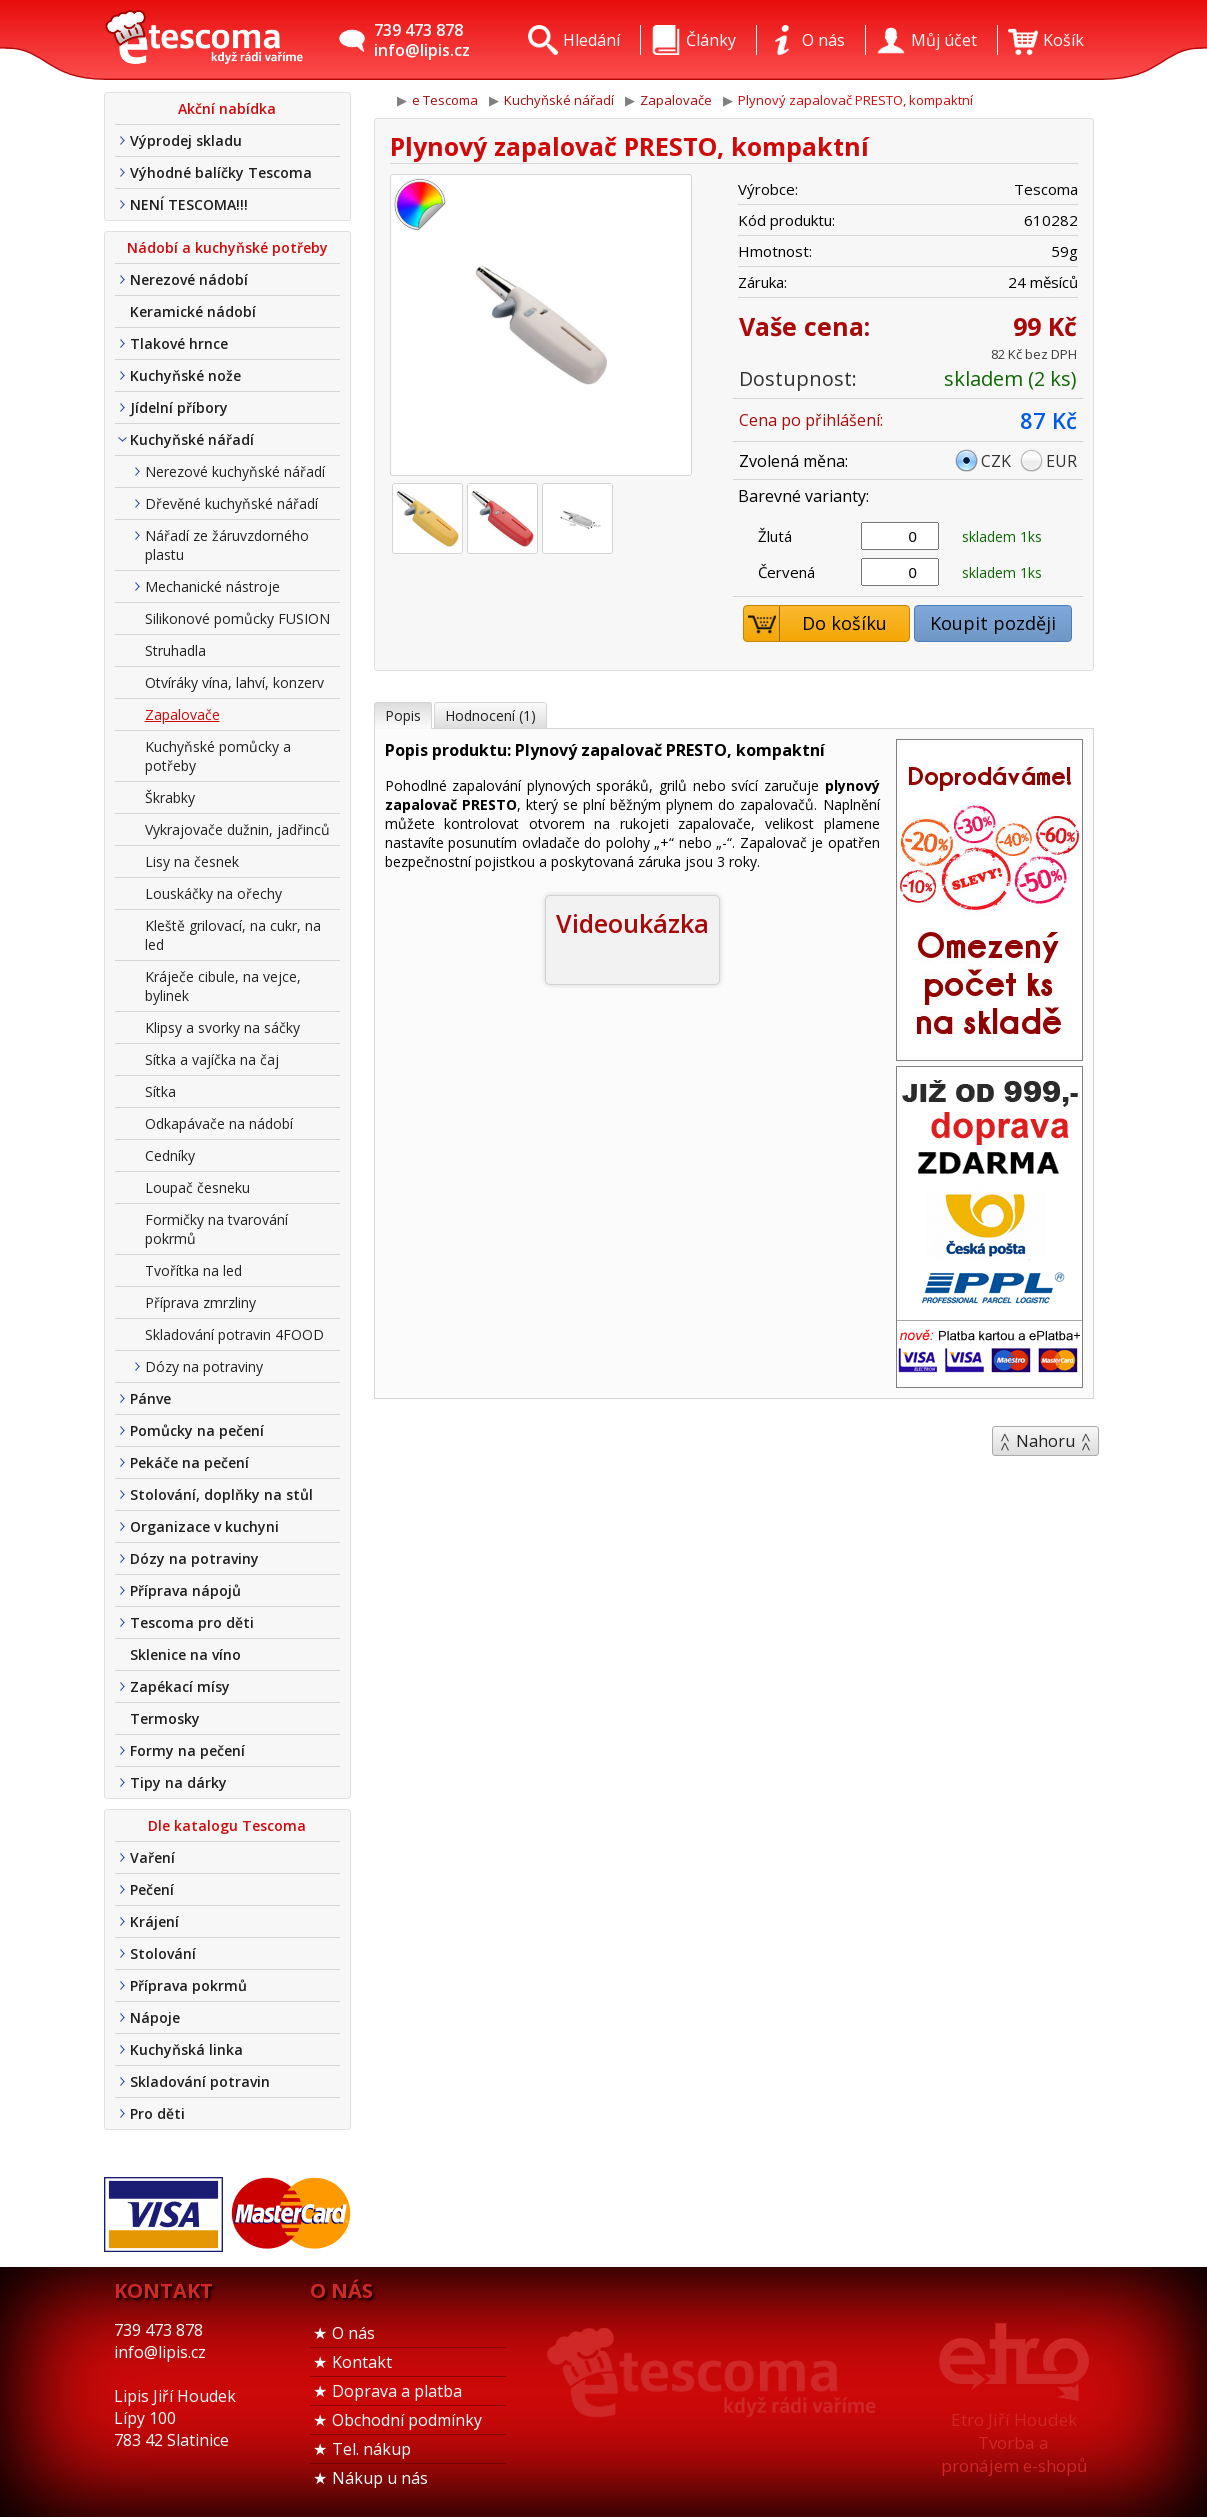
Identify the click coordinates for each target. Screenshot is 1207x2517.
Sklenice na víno (185, 1654)
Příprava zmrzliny (200, 1302)
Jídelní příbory (179, 407)
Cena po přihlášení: (811, 420)
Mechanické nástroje (212, 586)
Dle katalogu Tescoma (227, 1825)
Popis (403, 715)
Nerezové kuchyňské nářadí (235, 471)
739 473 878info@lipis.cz (422, 40)
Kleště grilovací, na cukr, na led (233, 935)
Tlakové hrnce (179, 343)
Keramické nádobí (193, 311)
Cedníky (170, 1155)
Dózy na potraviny (204, 1366)
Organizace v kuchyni (204, 1526)
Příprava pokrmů (188, 1985)
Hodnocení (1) (490, 715)
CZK (996, 461)
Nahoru (1045, 1441)
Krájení (154, 1921)
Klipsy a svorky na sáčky (222, 1027)
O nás (353, 2333)
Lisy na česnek (192, 861)
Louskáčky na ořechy (213, 893)
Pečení (152, 1889)
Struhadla (175, 650)
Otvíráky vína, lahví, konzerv (234, 682)
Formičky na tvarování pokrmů (216, 1229)
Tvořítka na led (193, 1270)
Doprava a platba (397, 2391)
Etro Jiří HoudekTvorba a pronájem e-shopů (1014, 2442)
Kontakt (362, 2362)
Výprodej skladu (186, 140)
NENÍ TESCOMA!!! (189, 204)
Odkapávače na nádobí (219, 1123)
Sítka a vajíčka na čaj (212, 1059)
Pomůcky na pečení (197, 1430)
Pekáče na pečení (189, 1462)
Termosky (165, 1718)
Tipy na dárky (178, 1782)
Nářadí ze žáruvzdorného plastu (227, 545)
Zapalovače (182, 714)
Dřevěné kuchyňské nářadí (231, 503)
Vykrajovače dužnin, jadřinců (237, 829)
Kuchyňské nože (185, 375)
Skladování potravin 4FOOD (234, 1334)
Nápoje (155, 2017)
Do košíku (815, 623)
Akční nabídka (227, 108)
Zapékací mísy (180, 1686)
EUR (1061, 461)
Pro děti (157, 2113)
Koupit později (993, 623)
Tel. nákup (371, 2449)
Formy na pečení (187, 1750)
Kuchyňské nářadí (192, 439)
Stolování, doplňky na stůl (221, 1494)
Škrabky (170, 797)
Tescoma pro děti (192, 1622)
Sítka (160, 1091)
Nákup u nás (380, 2478)
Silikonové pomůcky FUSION (237, 618)
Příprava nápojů (185, 1590)
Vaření (152, 1857)
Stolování (163, 1953)
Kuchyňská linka (186, 2049)
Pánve (150, 1398)
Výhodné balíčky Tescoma (221, 172)
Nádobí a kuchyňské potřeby (227, 247)
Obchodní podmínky (407, 2420)
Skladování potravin (200, 2081)
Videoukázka (632, 923)
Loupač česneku (197, 1187)
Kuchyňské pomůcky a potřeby (218, 756)
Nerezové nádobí (189, 279)
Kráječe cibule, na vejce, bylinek (223, 986)
